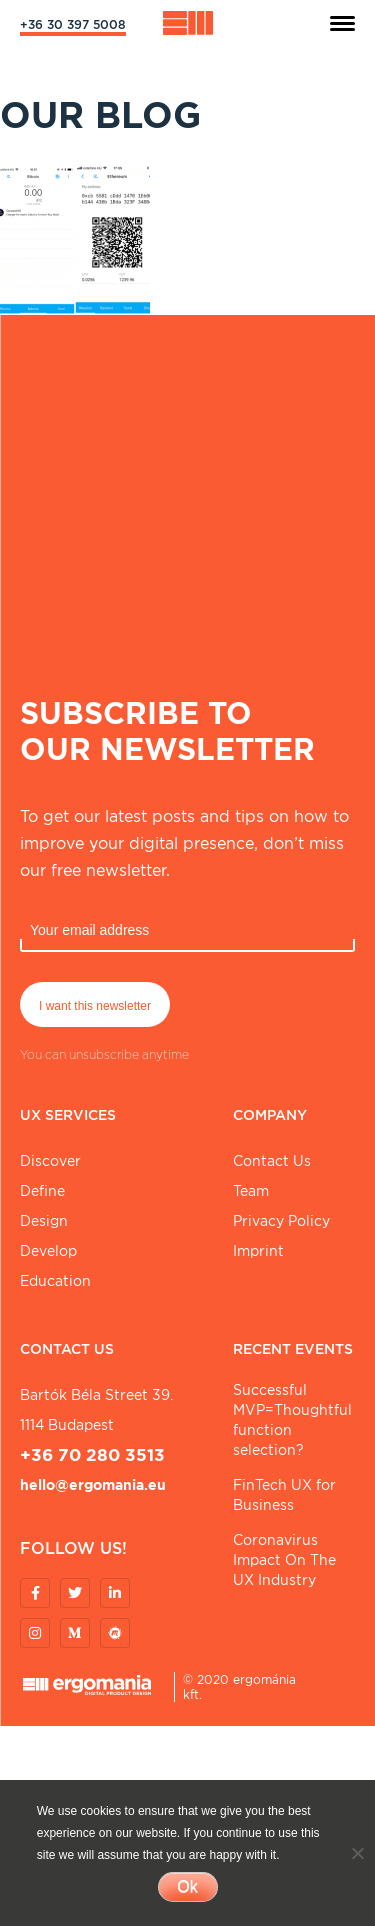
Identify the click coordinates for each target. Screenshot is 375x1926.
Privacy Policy (281, 1221)
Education (55, 1281)
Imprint (258, 1251)
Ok (187, 1886)
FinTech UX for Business (284, 1495)
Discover (50, 1161)
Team (251, 1191)
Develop (48, 1251)
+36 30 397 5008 (73, 24)
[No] (357, 1853)
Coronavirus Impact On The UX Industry (284, 1560)
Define (42, 1191)
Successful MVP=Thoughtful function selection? (292, 1420)
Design (44, 1221)
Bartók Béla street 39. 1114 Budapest (96, 1410)
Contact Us (272, 1161)
